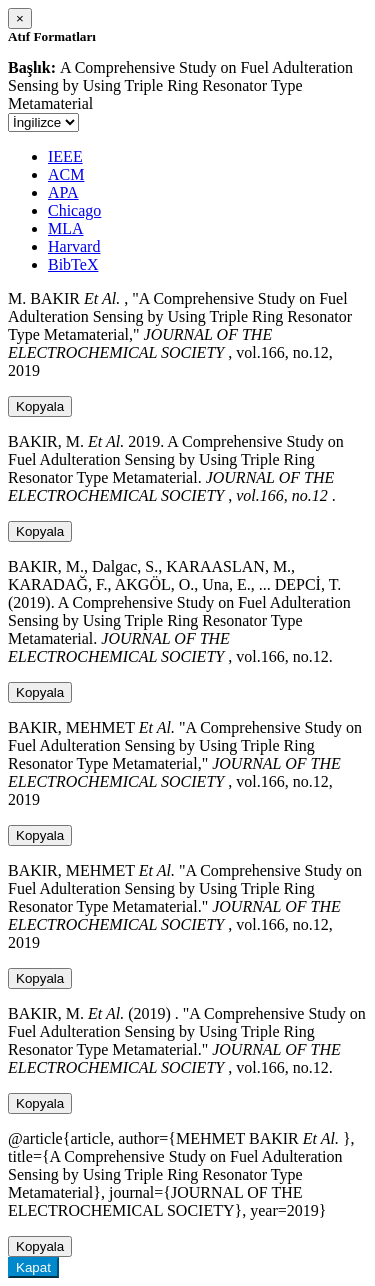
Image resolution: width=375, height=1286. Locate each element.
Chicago (74, 210)
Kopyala (40, 406)
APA (63, 192)
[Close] (20, 18)
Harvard (74, 246)
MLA (66, 228)
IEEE (65, 156)
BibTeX (73, 264)
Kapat (33, 1267)
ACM (66, 174)
